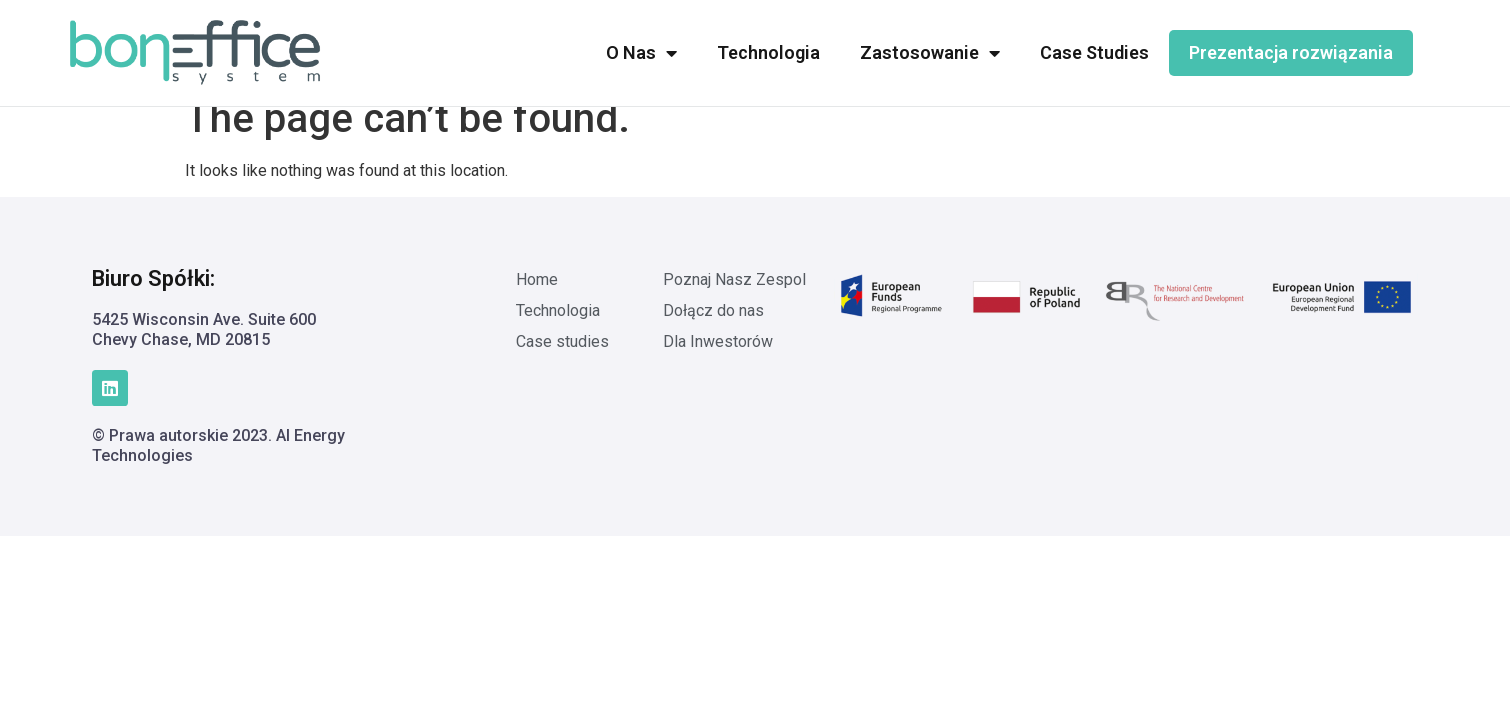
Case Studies (1094, 52)
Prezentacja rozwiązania (1291, 52)
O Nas (641, 53)
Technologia (768, 52)
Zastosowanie (930, 53)
